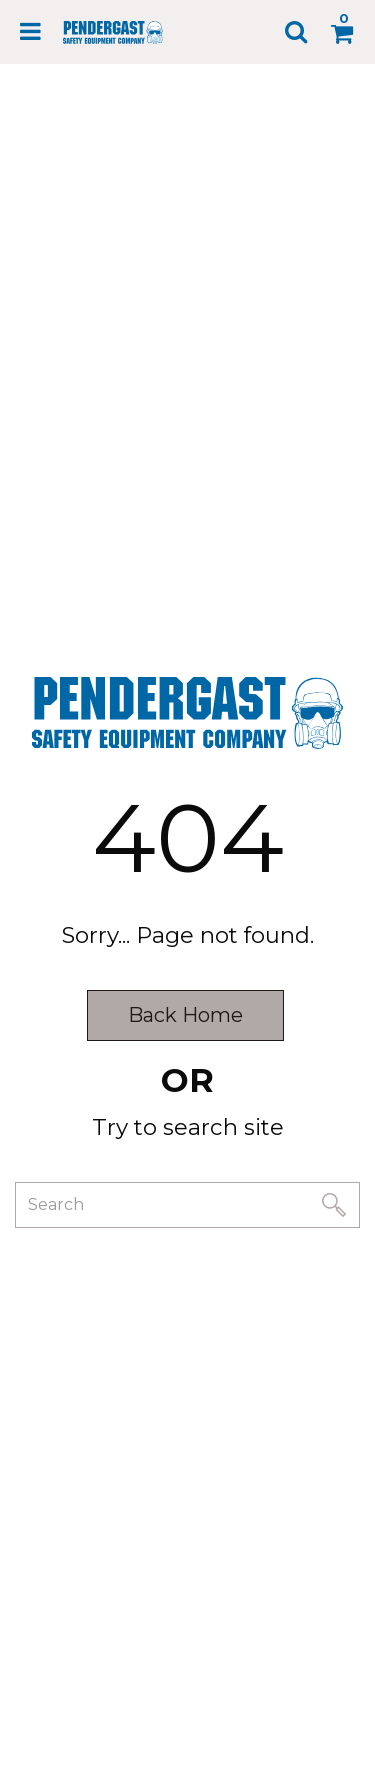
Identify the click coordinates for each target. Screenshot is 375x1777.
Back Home (185, 1015)
